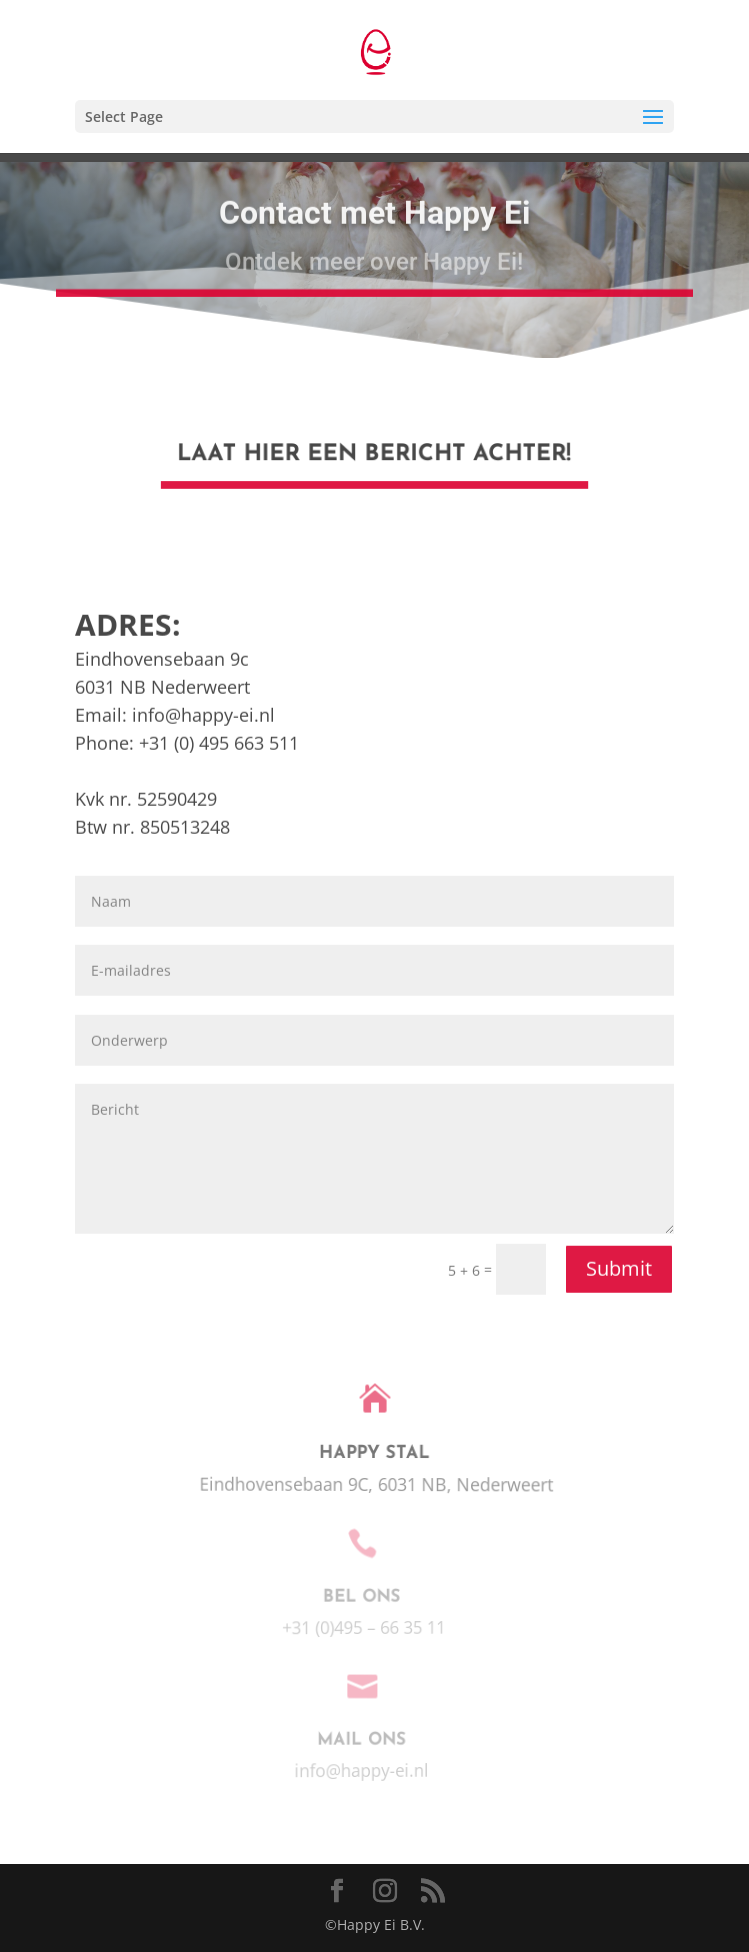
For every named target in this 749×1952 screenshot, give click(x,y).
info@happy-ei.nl (203, 1100)
